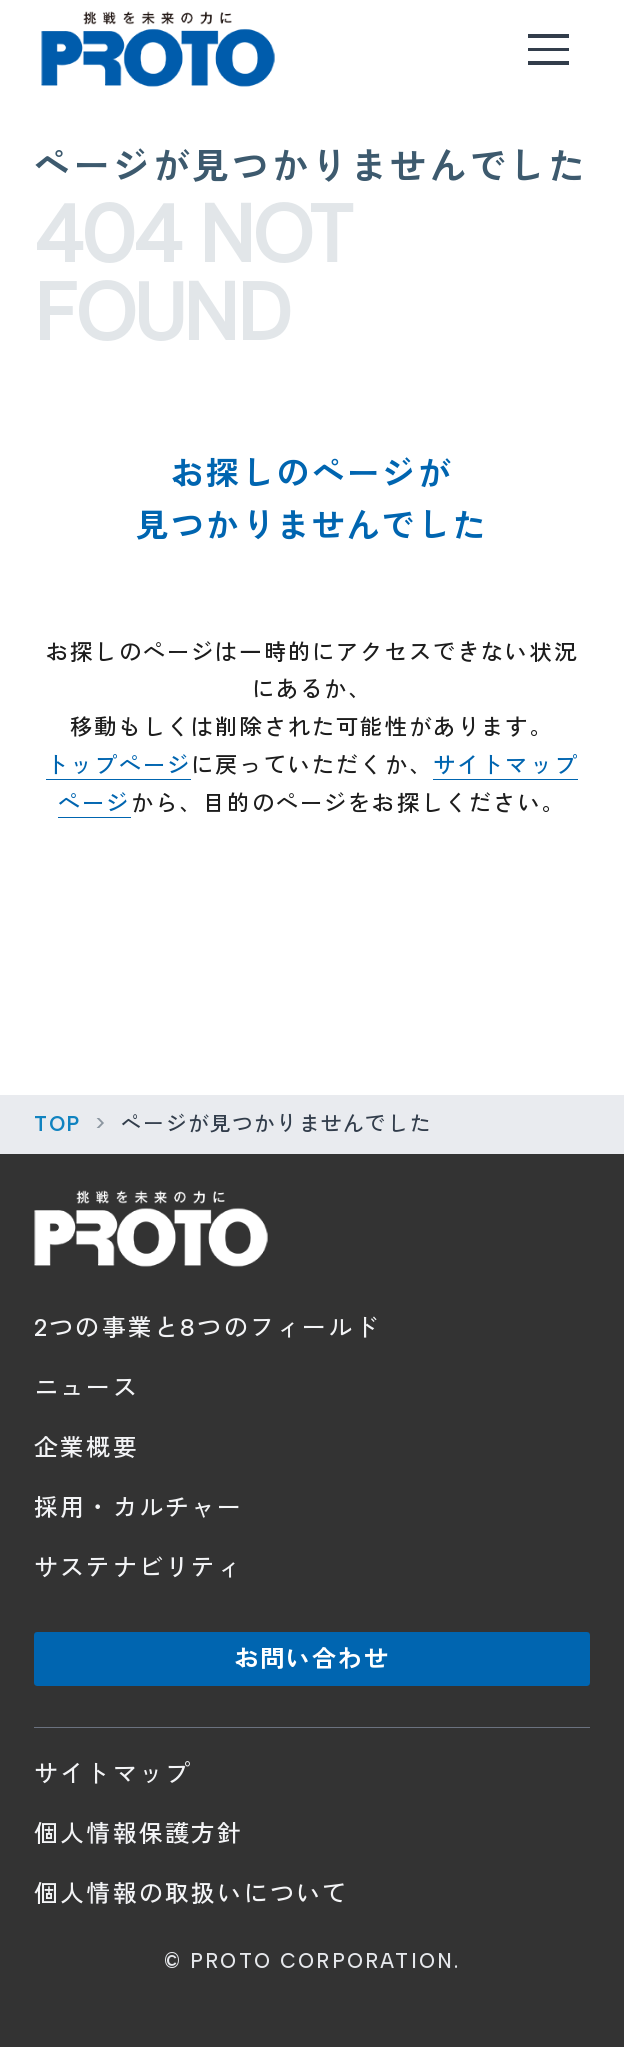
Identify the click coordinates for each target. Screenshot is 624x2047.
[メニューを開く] (549, 49)
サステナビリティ (138, 1567)
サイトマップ (112, 1773)
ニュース (86, 1387)
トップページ (118, 765)
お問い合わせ (311, 1658)
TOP (58, 1124)
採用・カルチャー (138, 1507)
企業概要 (86, 1447)
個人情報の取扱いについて (191, 1893)
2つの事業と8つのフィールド (207, 1327)
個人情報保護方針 (138, 1833)
